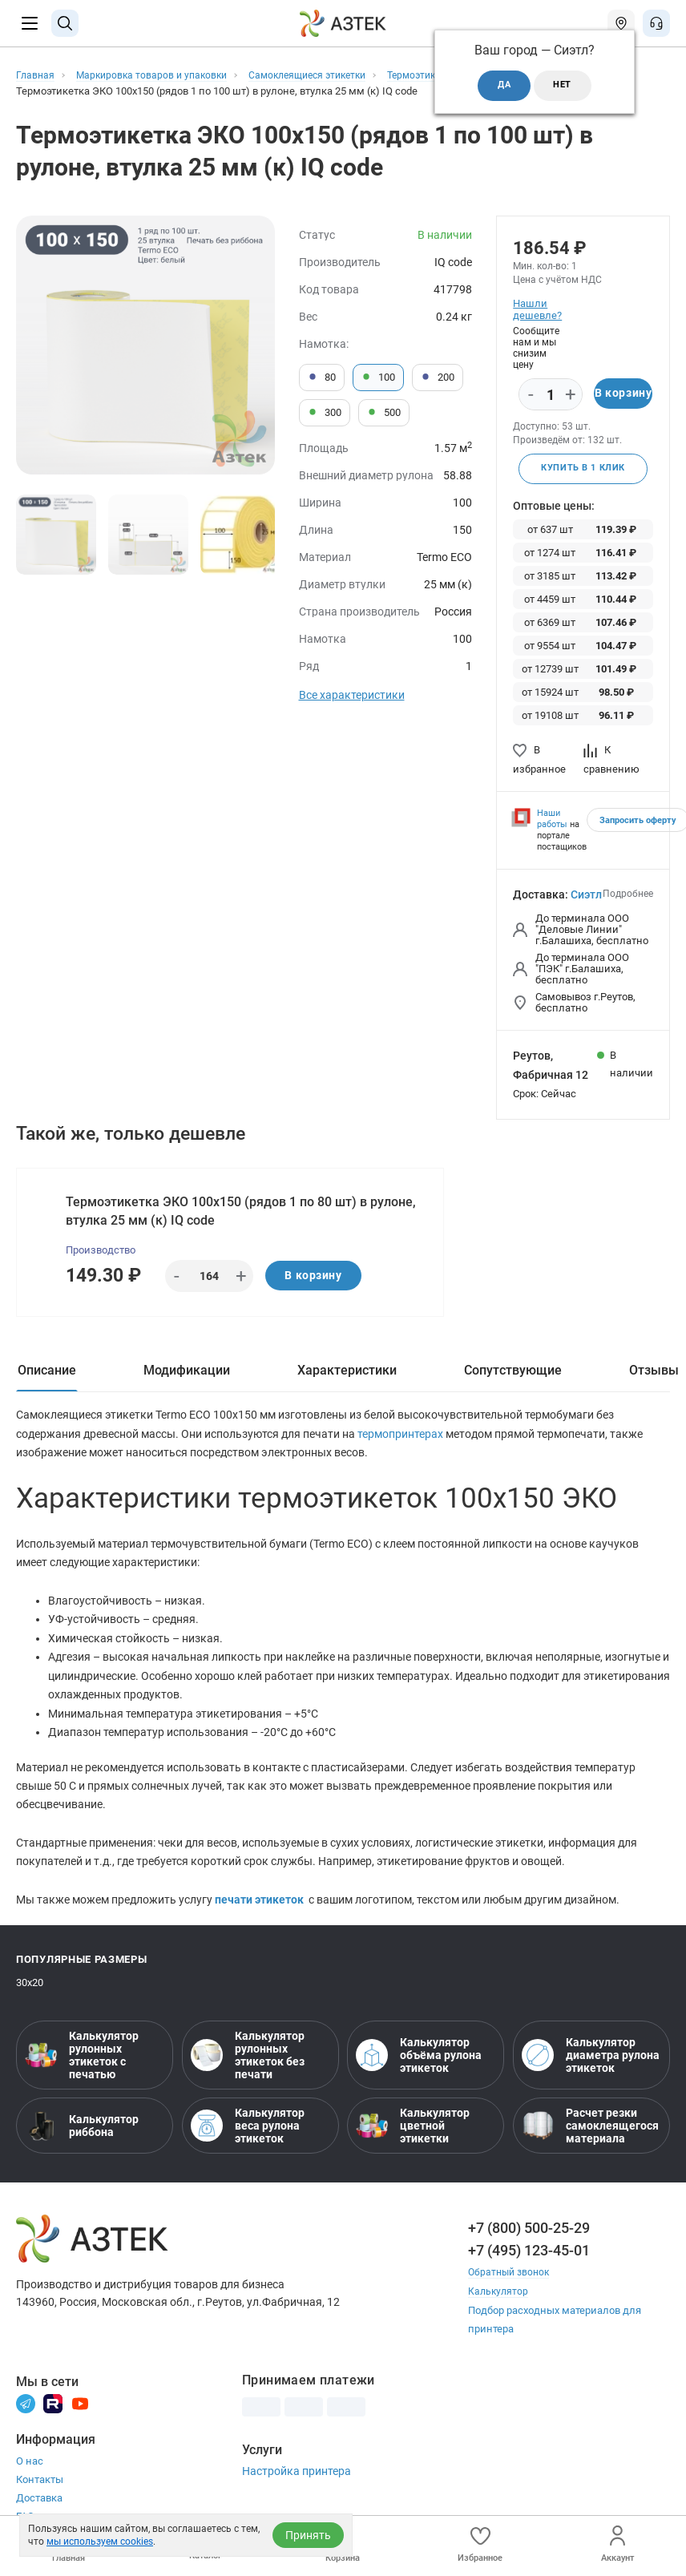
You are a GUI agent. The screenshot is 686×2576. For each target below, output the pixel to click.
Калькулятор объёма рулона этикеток (419, 2070)
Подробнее (628, 895)
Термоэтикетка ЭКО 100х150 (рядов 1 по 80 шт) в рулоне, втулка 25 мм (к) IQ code (242, 1214)
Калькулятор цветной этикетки (413, 2141)
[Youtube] (80, 2417)
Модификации (186, 1376)
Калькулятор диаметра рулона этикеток (591, 2070)
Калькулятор (499, 2305)
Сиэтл (586, 896)
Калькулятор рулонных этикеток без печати (248, 2070)
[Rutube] (53, 2417)
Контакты (39, 2494)
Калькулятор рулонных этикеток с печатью (82, 2070)
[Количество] (550, 395)
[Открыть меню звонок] (656, 23)
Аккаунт (617, 2544)
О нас (29, 2475)
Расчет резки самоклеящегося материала (590, 2141)
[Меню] (29, 23)
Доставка (39, 2512)
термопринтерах (401, 1441)
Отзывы (654, 1376)
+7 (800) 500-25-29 (529, 2243)
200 (437, 377)
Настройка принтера (296, 2484)
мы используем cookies (99, 2541)
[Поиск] (65, 23)
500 (384, 412)
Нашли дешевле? (537, 309)
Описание (47, 1376)
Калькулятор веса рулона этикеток (248, 2141)
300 (324, 412)
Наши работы (552, 820)
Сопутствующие (513, 1376)
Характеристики (347, 1376)
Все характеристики (352, 694)
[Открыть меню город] (621, 23)
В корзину (623, 394)
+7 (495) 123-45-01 (529, 2265)
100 (378, 377)
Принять (308, 2535)
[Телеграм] (25, 2417)
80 (322, 377)
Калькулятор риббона (82, 2141)
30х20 (29, 1998)
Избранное (480, 2544)
